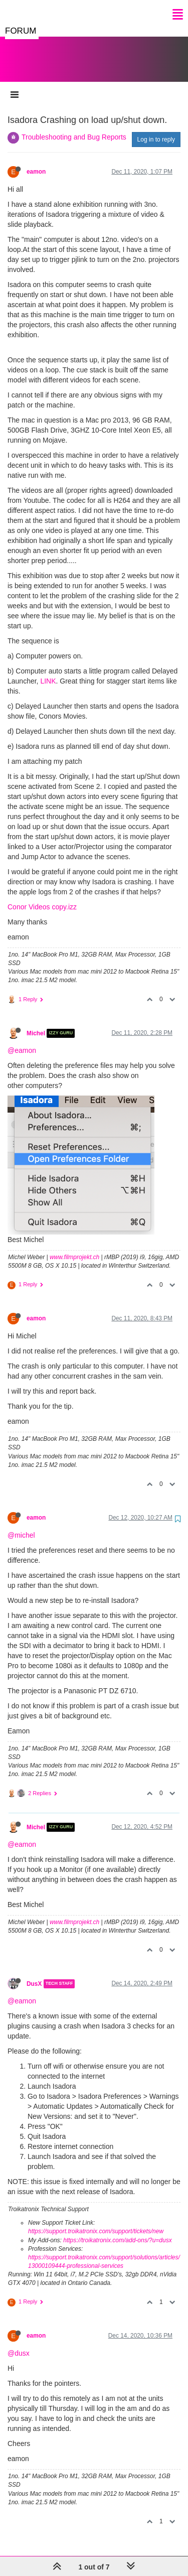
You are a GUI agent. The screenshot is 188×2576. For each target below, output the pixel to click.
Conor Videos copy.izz (42, 897)
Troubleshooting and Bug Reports (74, 127)
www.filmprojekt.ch (74, 1247)
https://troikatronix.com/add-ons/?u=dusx (117, 2230)
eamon (36, 161)
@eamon (22, 1040)
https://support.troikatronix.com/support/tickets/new (95, 2221)
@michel (21, 1525)
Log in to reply (156, 129)
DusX (34, 1973)
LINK (48, 671)
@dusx (19, 2343)
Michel (36, 1023)
